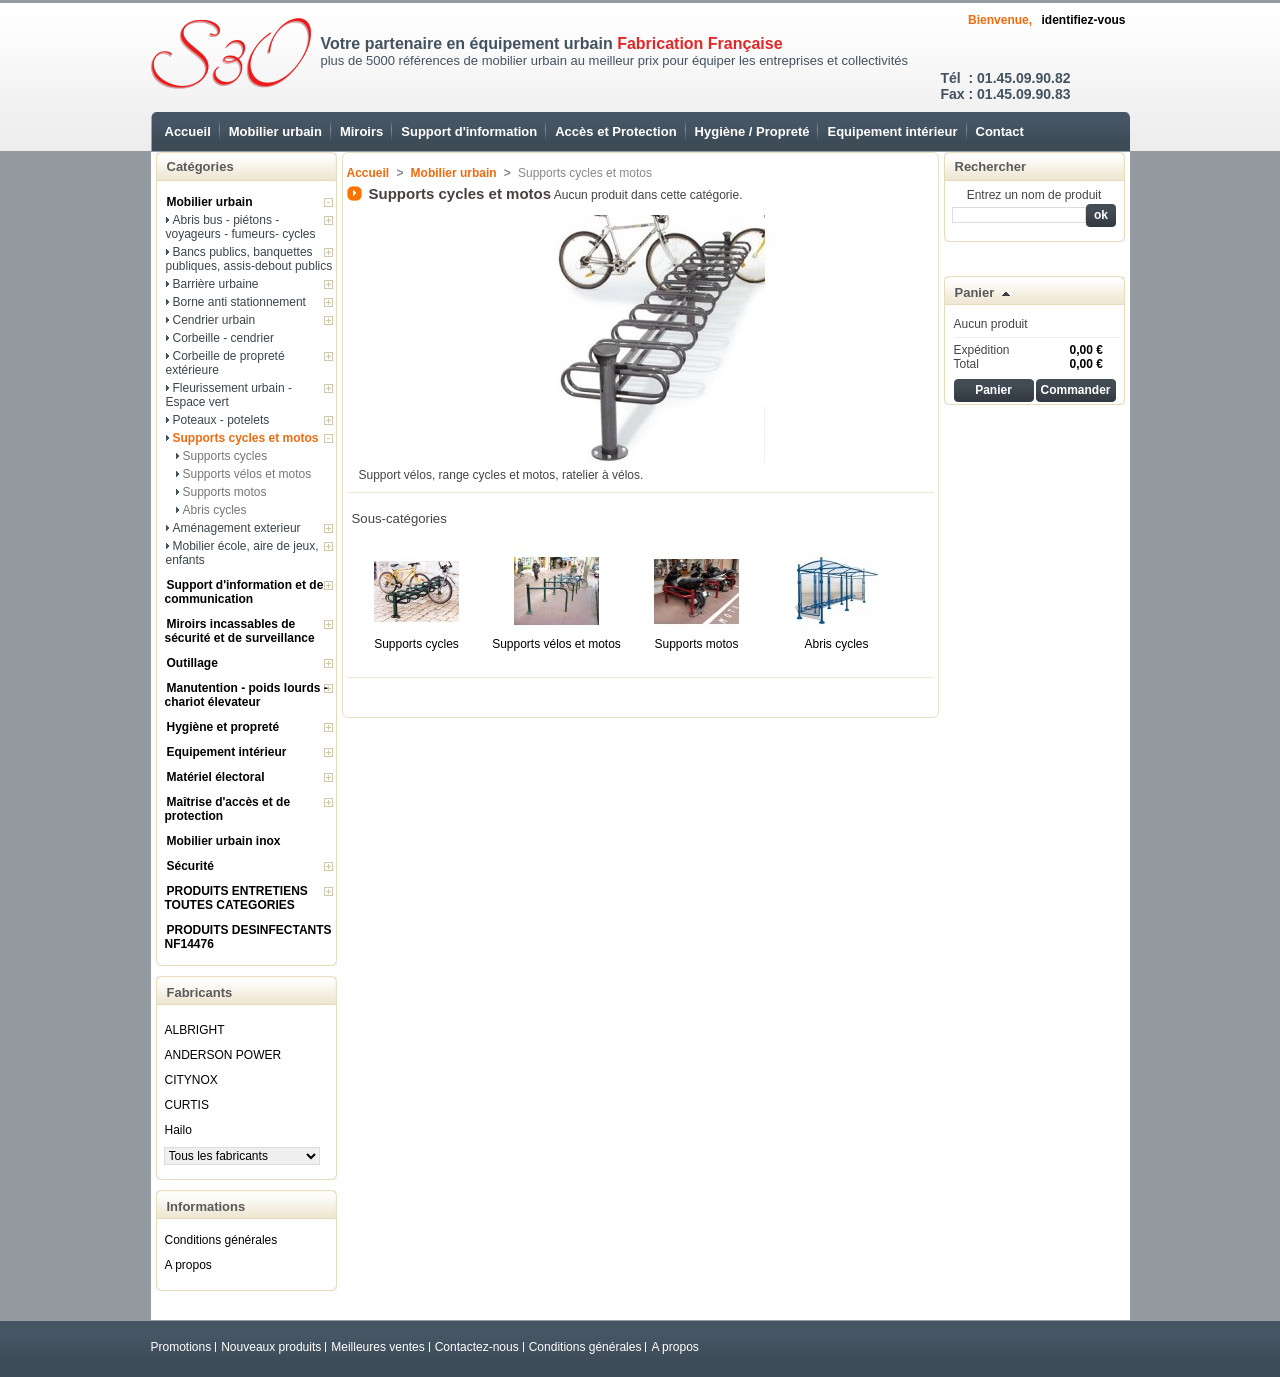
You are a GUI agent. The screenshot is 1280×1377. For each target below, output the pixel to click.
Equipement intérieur (892, 131)
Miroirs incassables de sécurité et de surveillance (240, 631)
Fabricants (200, 992)
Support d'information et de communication (244, 592)
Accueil (188, 131)
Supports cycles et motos (246, 438)
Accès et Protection (615, 131)
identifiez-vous (1083, 20)
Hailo (178, 1130)
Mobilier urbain (275, 131)
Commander (1075, 390)
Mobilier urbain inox (224, 841)
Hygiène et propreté (223, 727)
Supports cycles (225, 456)
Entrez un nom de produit (1034, 195)
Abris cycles (215, 510)
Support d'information (469, 131)
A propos (188, 1265)
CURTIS (187, 1105)
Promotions (181, 1347)
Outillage (192, 663)
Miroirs (361, 131)
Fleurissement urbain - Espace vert (229, 395)
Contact (1000, 131)
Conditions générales (221, 1240)
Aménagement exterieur (237, 528)
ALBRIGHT (195, 1030)
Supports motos (225, 492)
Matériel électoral (216, 777)
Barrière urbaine (216, 284)
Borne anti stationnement (239, 302)
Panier (975, 292)
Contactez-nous (477, 1347)
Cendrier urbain (214, 320)
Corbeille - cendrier (223, 338)
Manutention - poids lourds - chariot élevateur (246, 695)
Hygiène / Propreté (752, 131)
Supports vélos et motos (247, 474)
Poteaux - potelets (221, 420)
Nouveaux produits (271, 1347)
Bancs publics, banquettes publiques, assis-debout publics (249, 259)
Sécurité (190, 866)
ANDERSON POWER (223, 1055)
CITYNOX (191, 1080)
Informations (206, 1206)
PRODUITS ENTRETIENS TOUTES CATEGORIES (236, 898)
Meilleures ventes (377, 1347)
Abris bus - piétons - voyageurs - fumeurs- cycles (241, 227)
